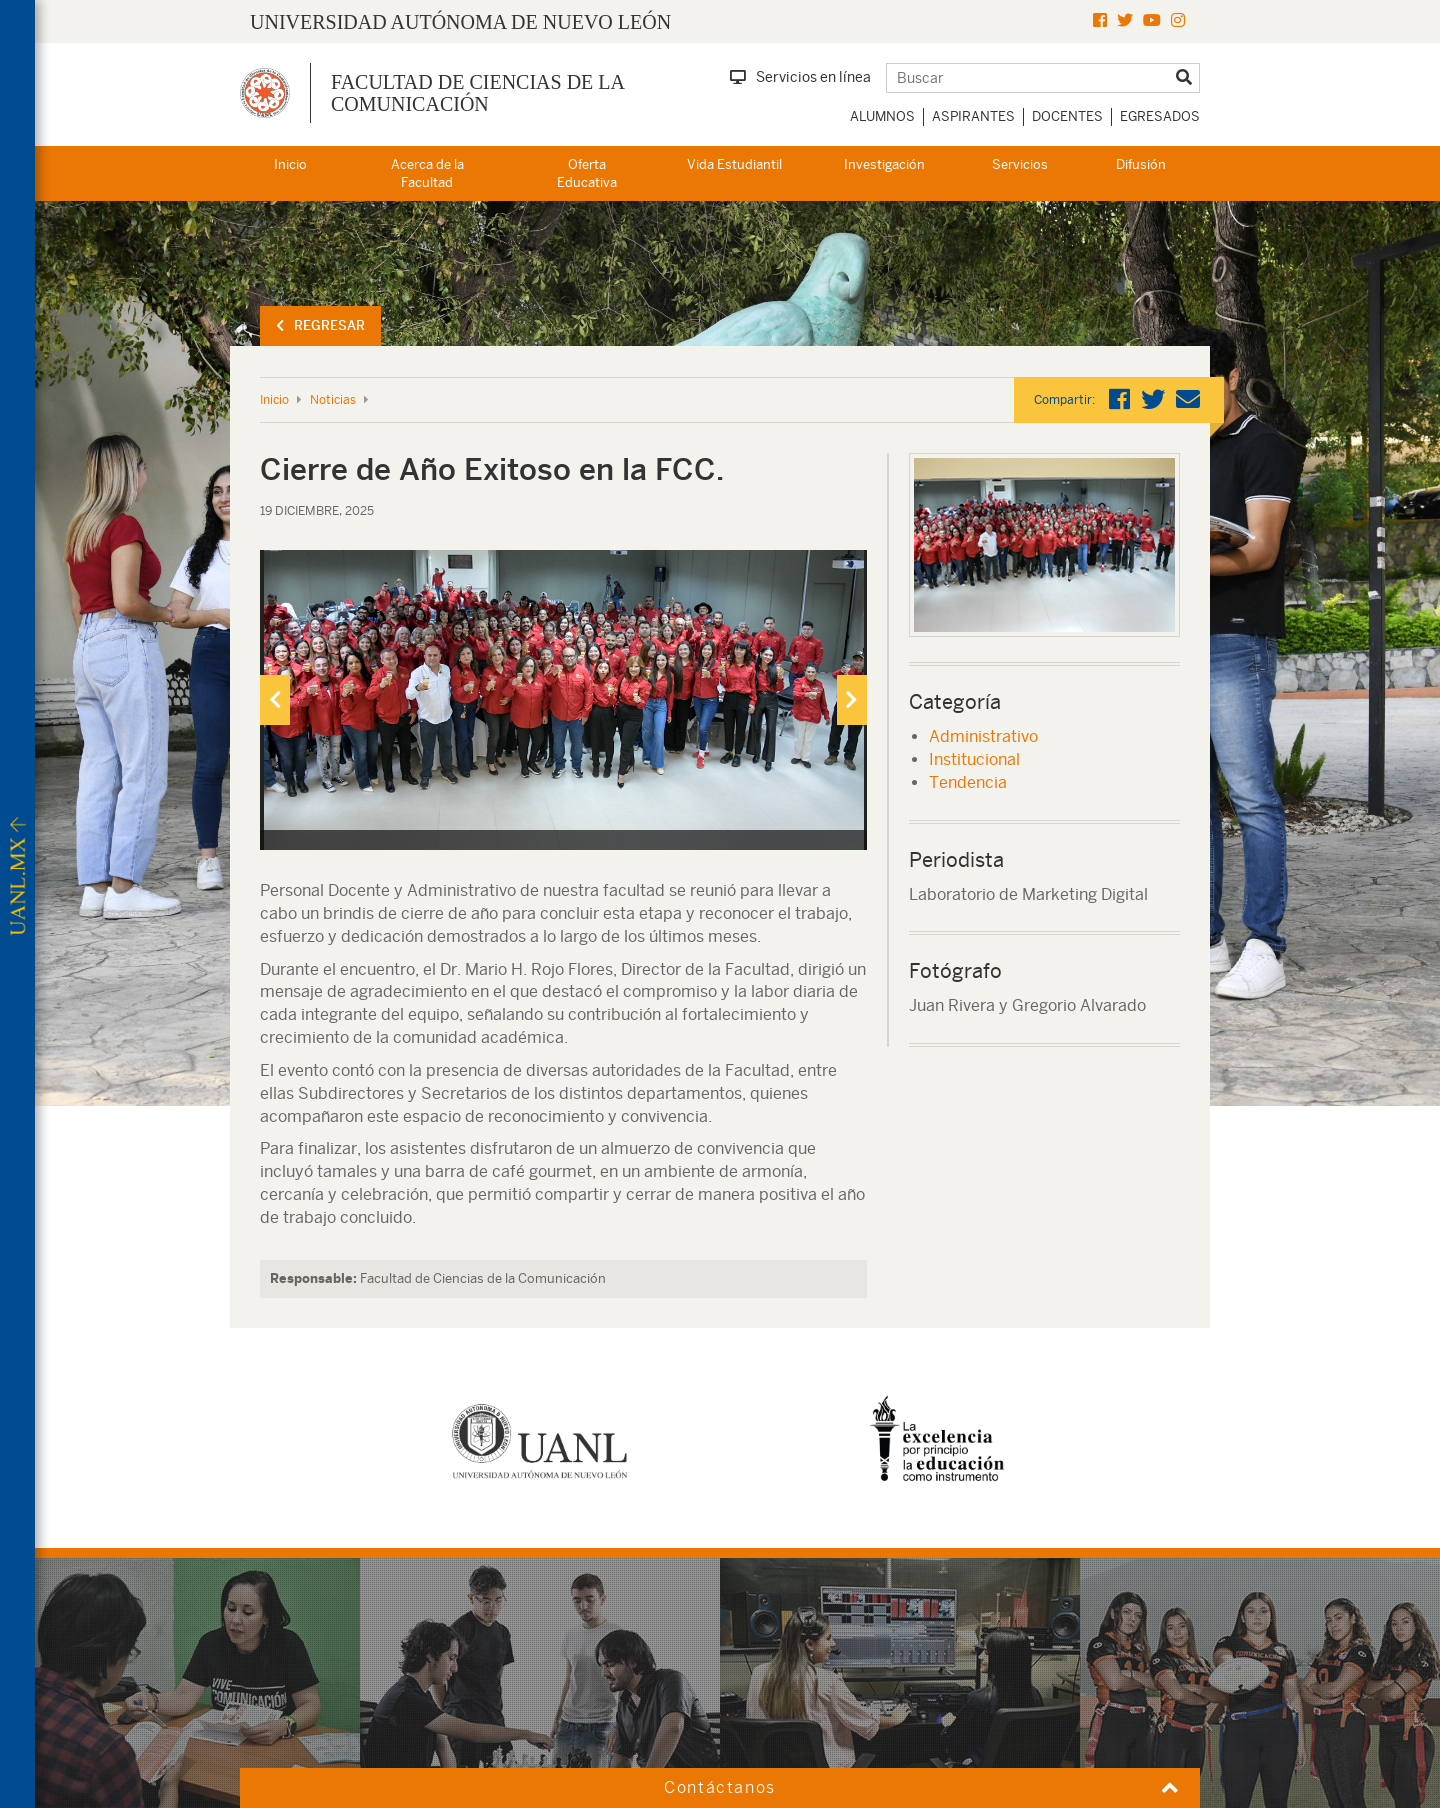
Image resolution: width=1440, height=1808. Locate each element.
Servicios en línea (800, 77)
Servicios (1020, 164)
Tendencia (968, 782)
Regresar (320, 325)
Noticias (333, 400)
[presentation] (275, 700)
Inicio (290, 164)
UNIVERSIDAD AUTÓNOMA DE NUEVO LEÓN (460, 22)
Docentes (1067, 116)
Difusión (1141, 164)
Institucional (974, 759)
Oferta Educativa (587, 174)
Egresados (1160, 116)
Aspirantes (973, 116)
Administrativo (983, 736)
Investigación (884, 164)
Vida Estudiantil (734, 164)
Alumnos (882, 116)
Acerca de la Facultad (427, 174)
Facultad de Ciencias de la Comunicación (477, 93)
